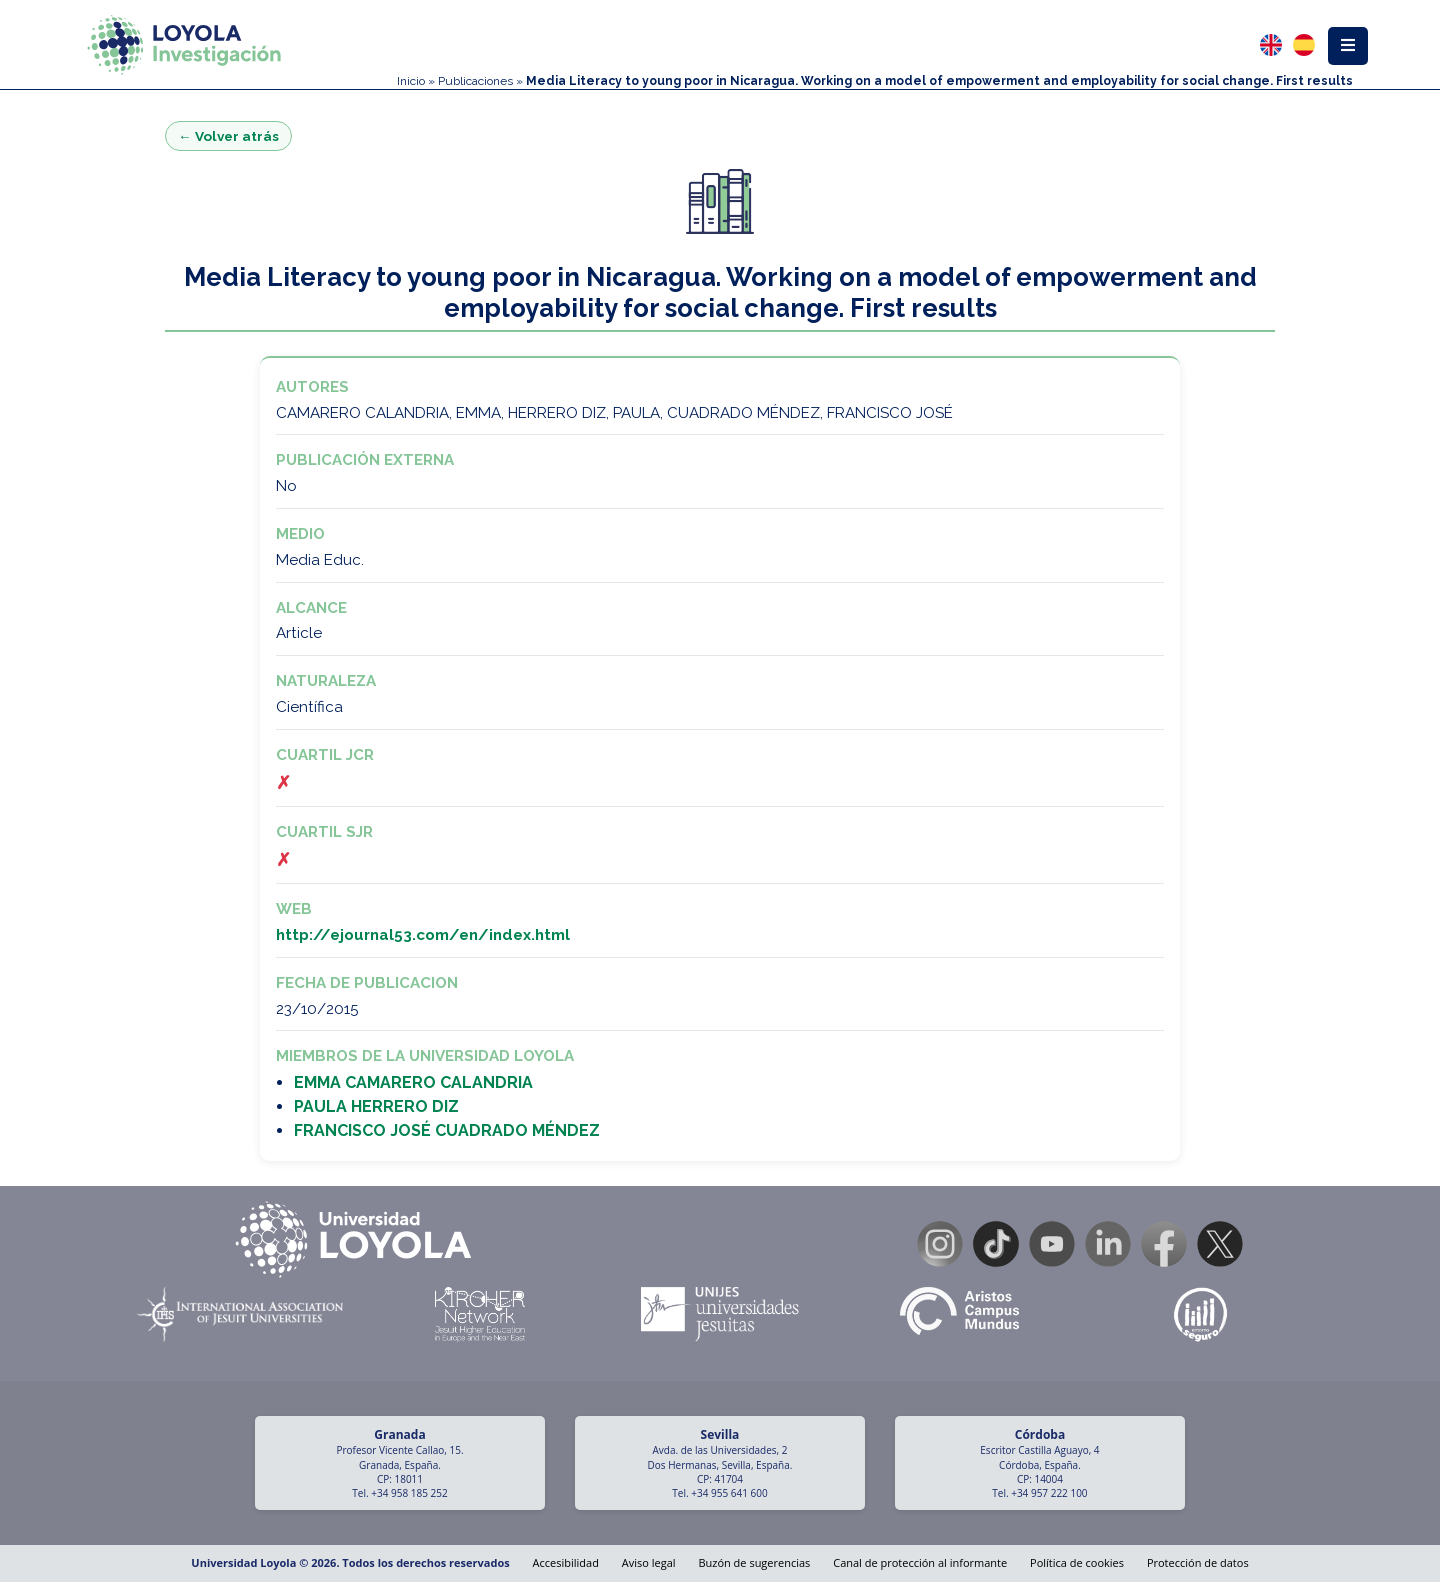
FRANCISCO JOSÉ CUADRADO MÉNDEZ (447, 1130)
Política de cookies (1077, 1562)
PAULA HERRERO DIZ (376, 1106)
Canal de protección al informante (920, 1562)
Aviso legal (649, 1562)
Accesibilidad (566, 1562)
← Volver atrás (228, 136)
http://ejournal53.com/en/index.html (423, 935)
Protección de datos (1198, 1562)
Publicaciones (475, 81)
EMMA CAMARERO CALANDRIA (413, 1082)
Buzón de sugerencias (754, 1562)
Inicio (411, 81)
